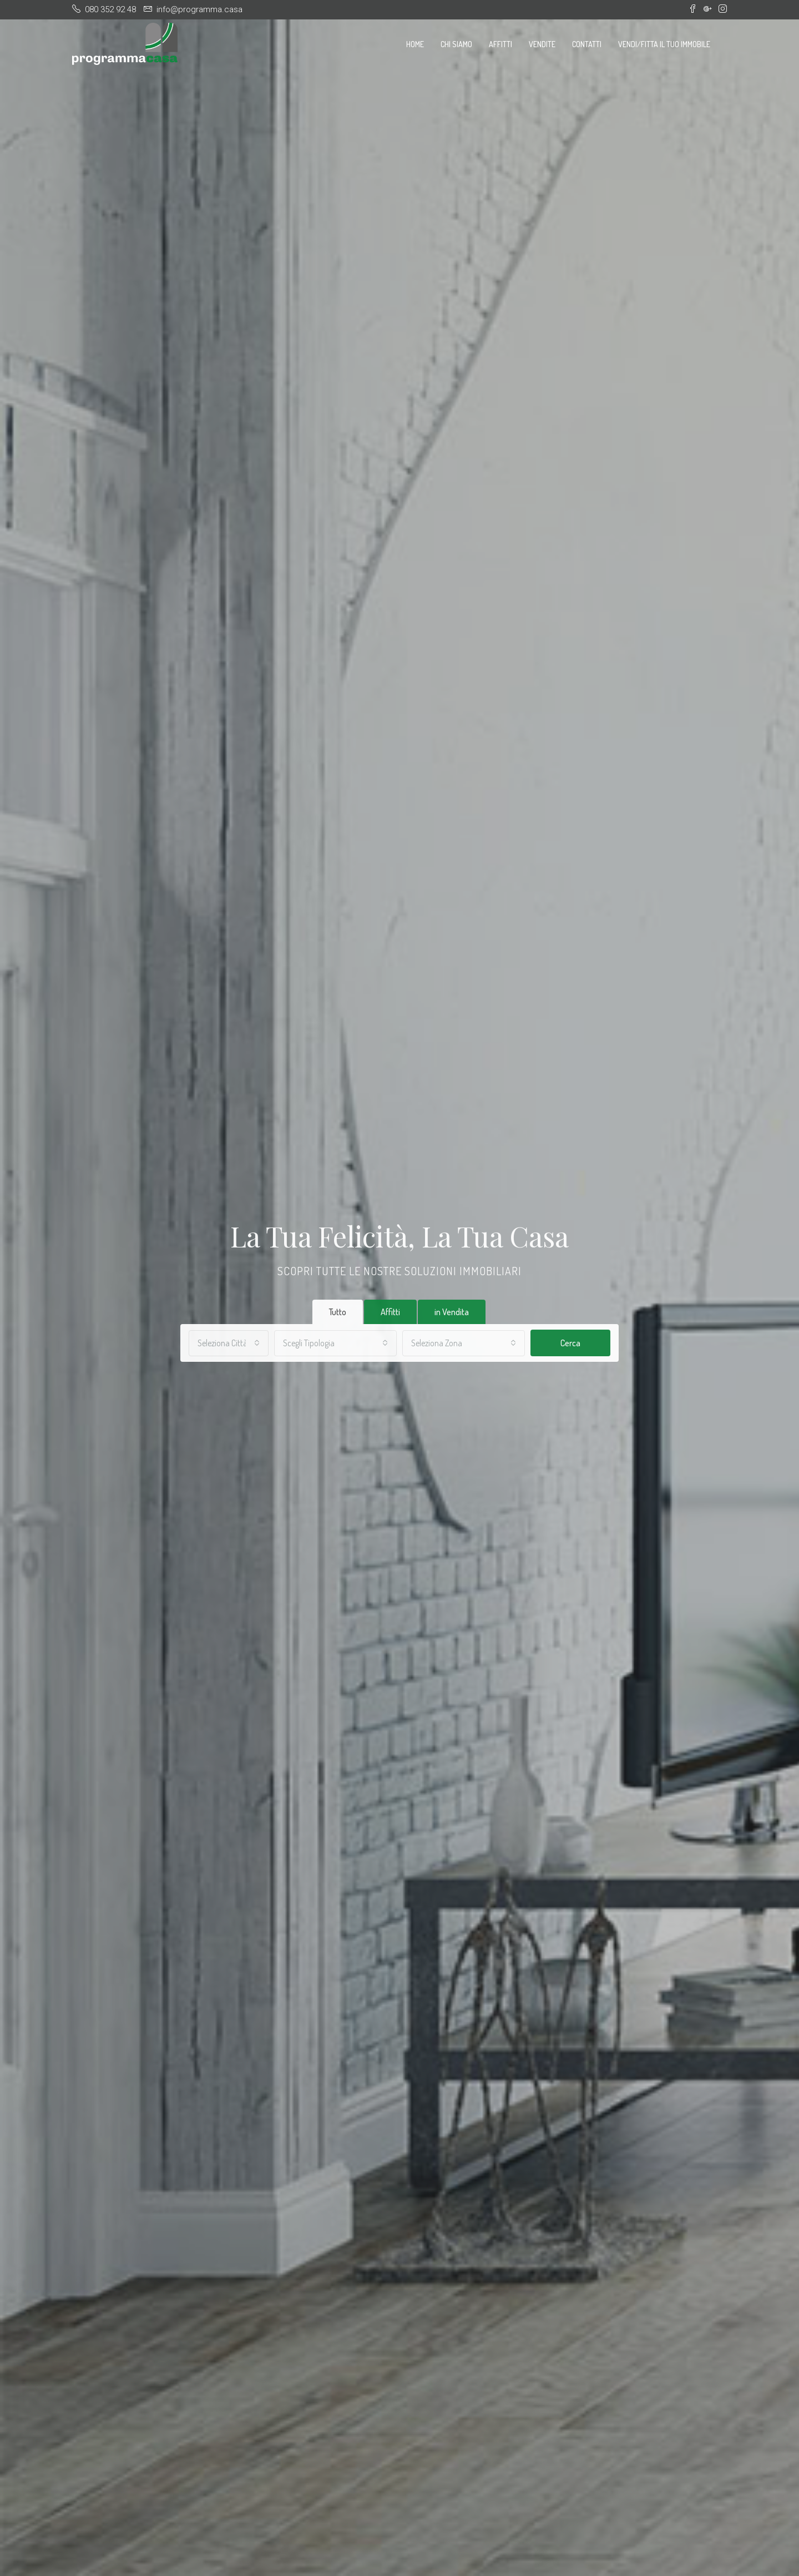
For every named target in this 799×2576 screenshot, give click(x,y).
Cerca (570, 1342)
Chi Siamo (456, 44)
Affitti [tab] (390, 1311)
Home (415, 44)
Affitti (500, 44)
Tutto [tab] (337, 1311)
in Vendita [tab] (451, 1311)
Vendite (542, 44)
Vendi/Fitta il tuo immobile (664, 44)
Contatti (586, 44)
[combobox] (229, 1343)
